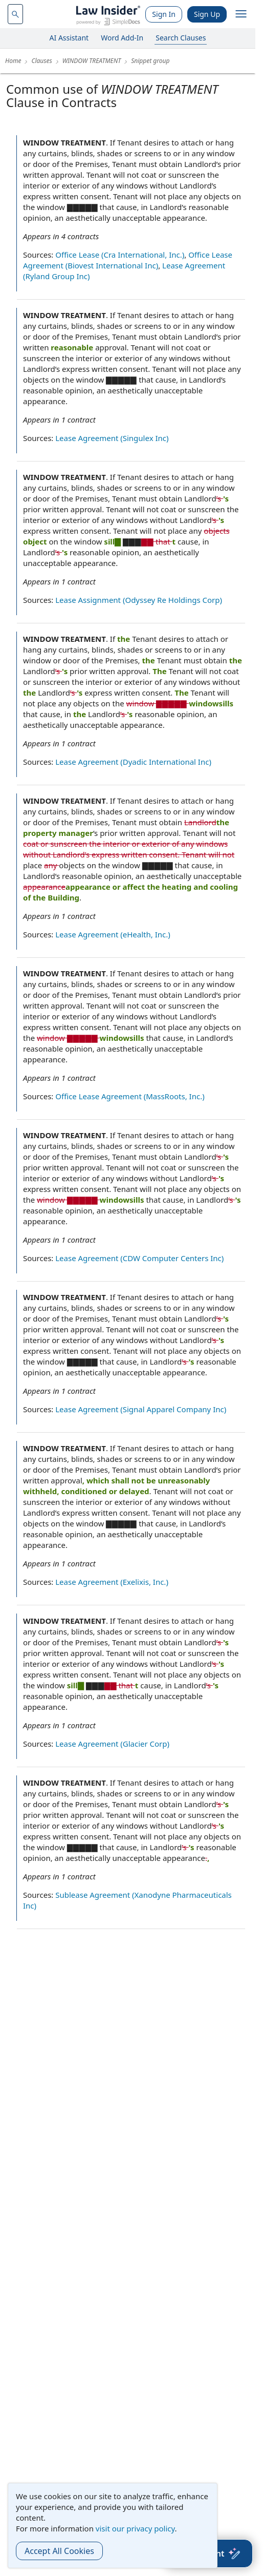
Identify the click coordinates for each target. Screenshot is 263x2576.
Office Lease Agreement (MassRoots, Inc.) (129, 1096)
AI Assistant (69, 38)
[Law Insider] (108, 14)
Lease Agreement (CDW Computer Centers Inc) (139, 1258)
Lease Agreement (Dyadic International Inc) (133, 762)
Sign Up (207, 14)
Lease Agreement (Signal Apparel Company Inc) (140, 1409)
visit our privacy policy (135, 2528)
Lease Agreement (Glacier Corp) (112, 1744)
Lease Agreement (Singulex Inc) (111, 438)
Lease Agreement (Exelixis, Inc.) (111, 1582)
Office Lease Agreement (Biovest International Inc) (127, 259)
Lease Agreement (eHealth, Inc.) (112, 934)
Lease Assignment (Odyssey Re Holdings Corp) (138, 600)
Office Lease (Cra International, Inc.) (119, 254)
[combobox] (15, 14)
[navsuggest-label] (15, 14)
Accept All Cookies (59, 2551)
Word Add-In (122, 38)
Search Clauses (181, 38)
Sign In (164, 14)
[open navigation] (241, 14)
